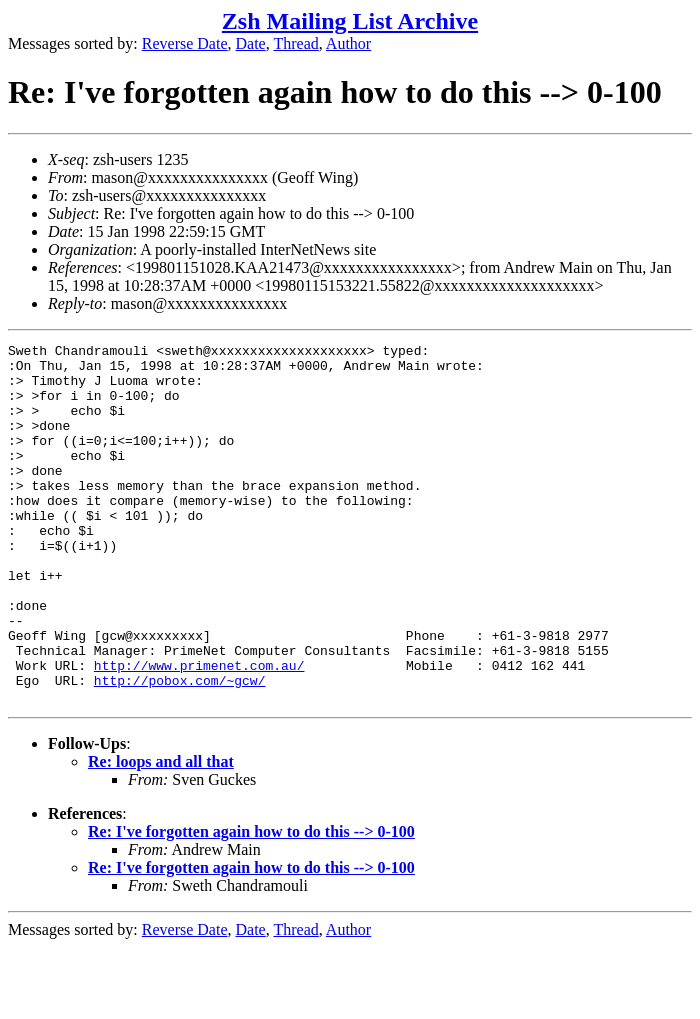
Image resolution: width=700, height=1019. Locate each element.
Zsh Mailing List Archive (350, 21)
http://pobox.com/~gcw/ (180, 749)
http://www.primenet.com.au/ (199, 731)
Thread (295, 43)
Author (348, 43)
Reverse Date (185, 43)
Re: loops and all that (161, 833)
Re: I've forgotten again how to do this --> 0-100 (251, 903)
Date (251, 43)
